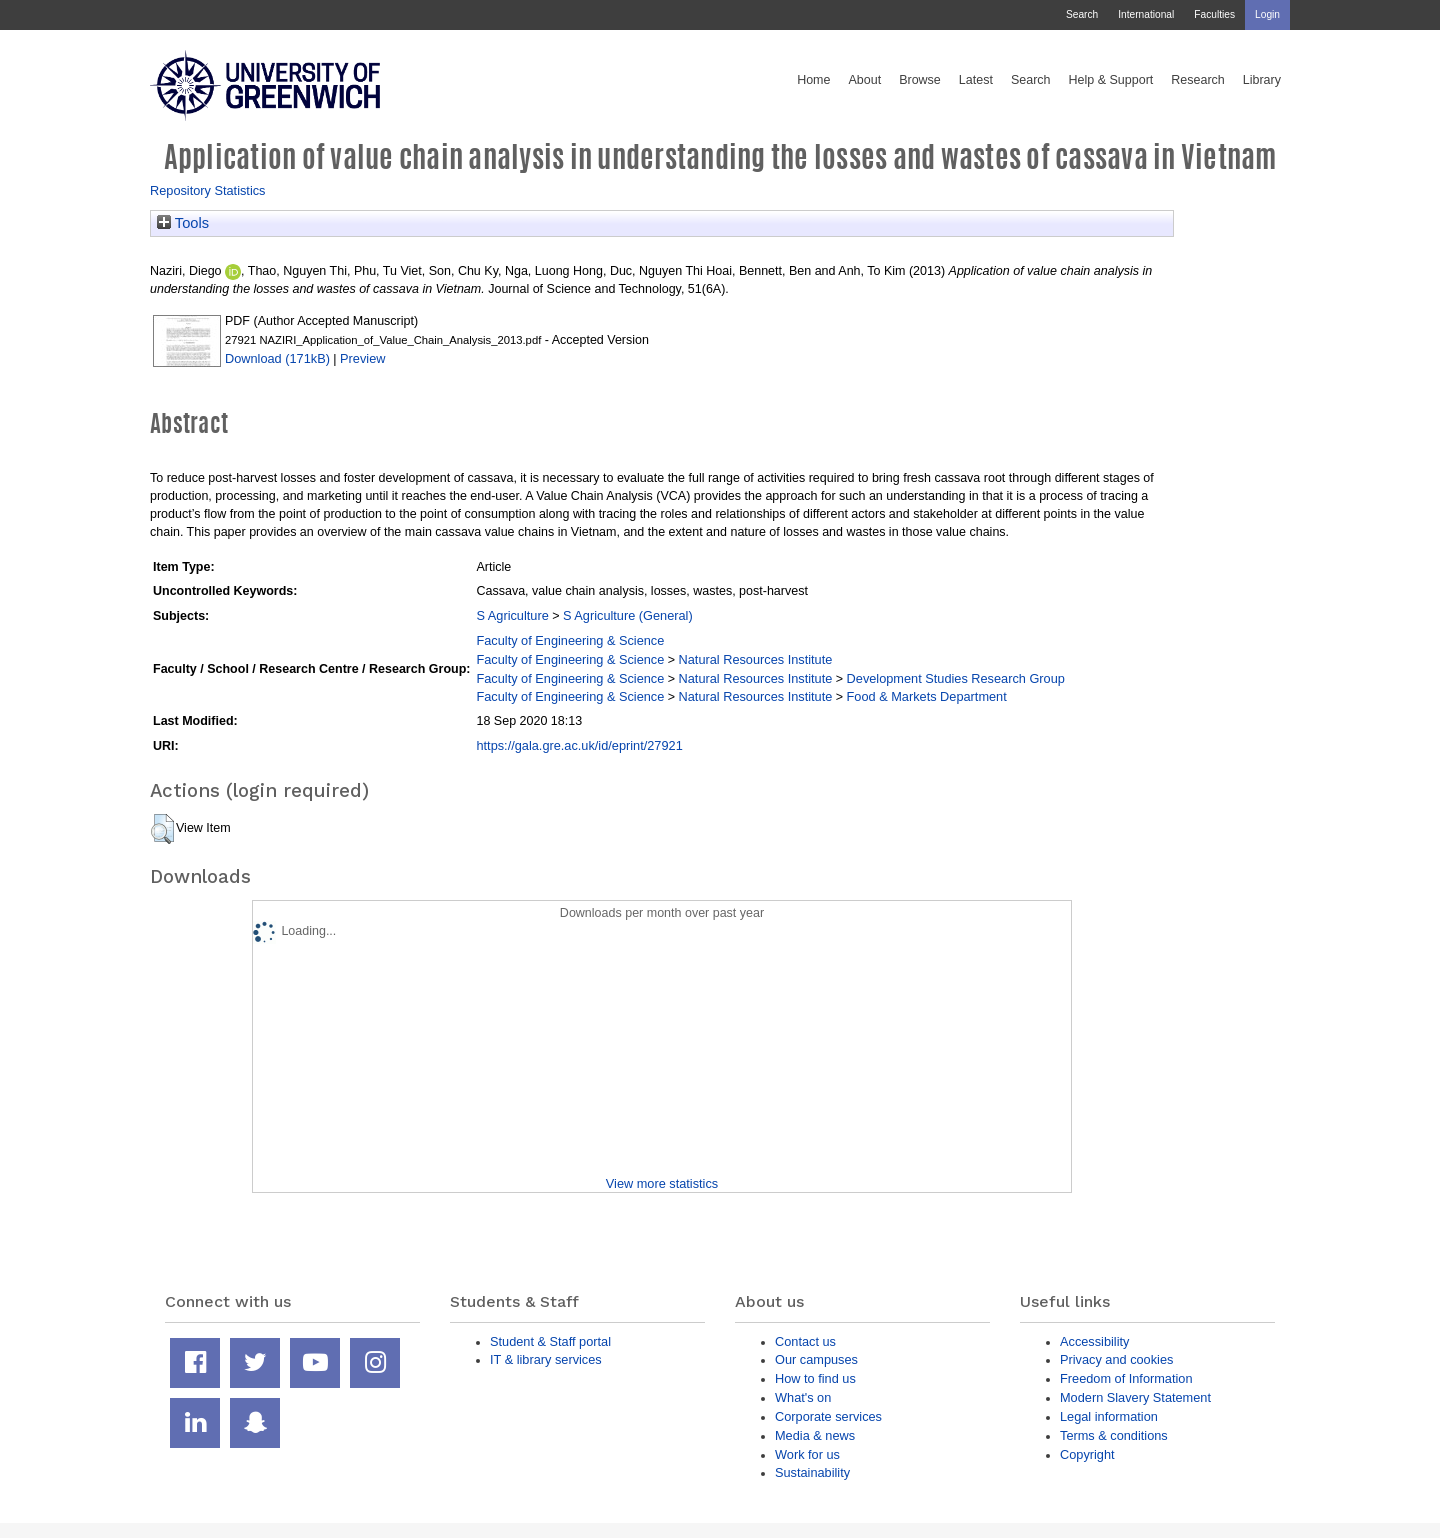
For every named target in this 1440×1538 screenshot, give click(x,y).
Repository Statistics (208, 190)
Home (813, 80)
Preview (362, 358)
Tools (183, 223)
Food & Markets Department (927, 696)
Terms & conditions (1114, 1435)
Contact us (805, 1341)
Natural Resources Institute (756, 659)
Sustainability (812, 1472)
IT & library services (546, 1359)
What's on (803, 1397)
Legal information (1109, 1416)
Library (1262, 80)
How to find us (815, 1378)
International (1146, 14)
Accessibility (1094, 1341)
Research (1198, 80)
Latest (976, 80)
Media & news (815, 1435)
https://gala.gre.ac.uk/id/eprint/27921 (579, 745)
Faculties (1214, 14)
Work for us (807, 1454)
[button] (162, 829)
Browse (920, 80)
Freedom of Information (1126, 1378)
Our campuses (816, 1359)
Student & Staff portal (550, 1341)
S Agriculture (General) (628, 615)
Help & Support (1111, 80)
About (864, 80)
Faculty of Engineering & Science (570, 640)
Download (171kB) (277, 358)
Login (1267, 14)
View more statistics (662, 1183)
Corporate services (828, 1416)
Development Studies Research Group (956, 678)
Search (1082, 14)
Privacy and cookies (1116, 1359)
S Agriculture (512, 615)
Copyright (1087, 1454)
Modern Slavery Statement (1135, 1397)
